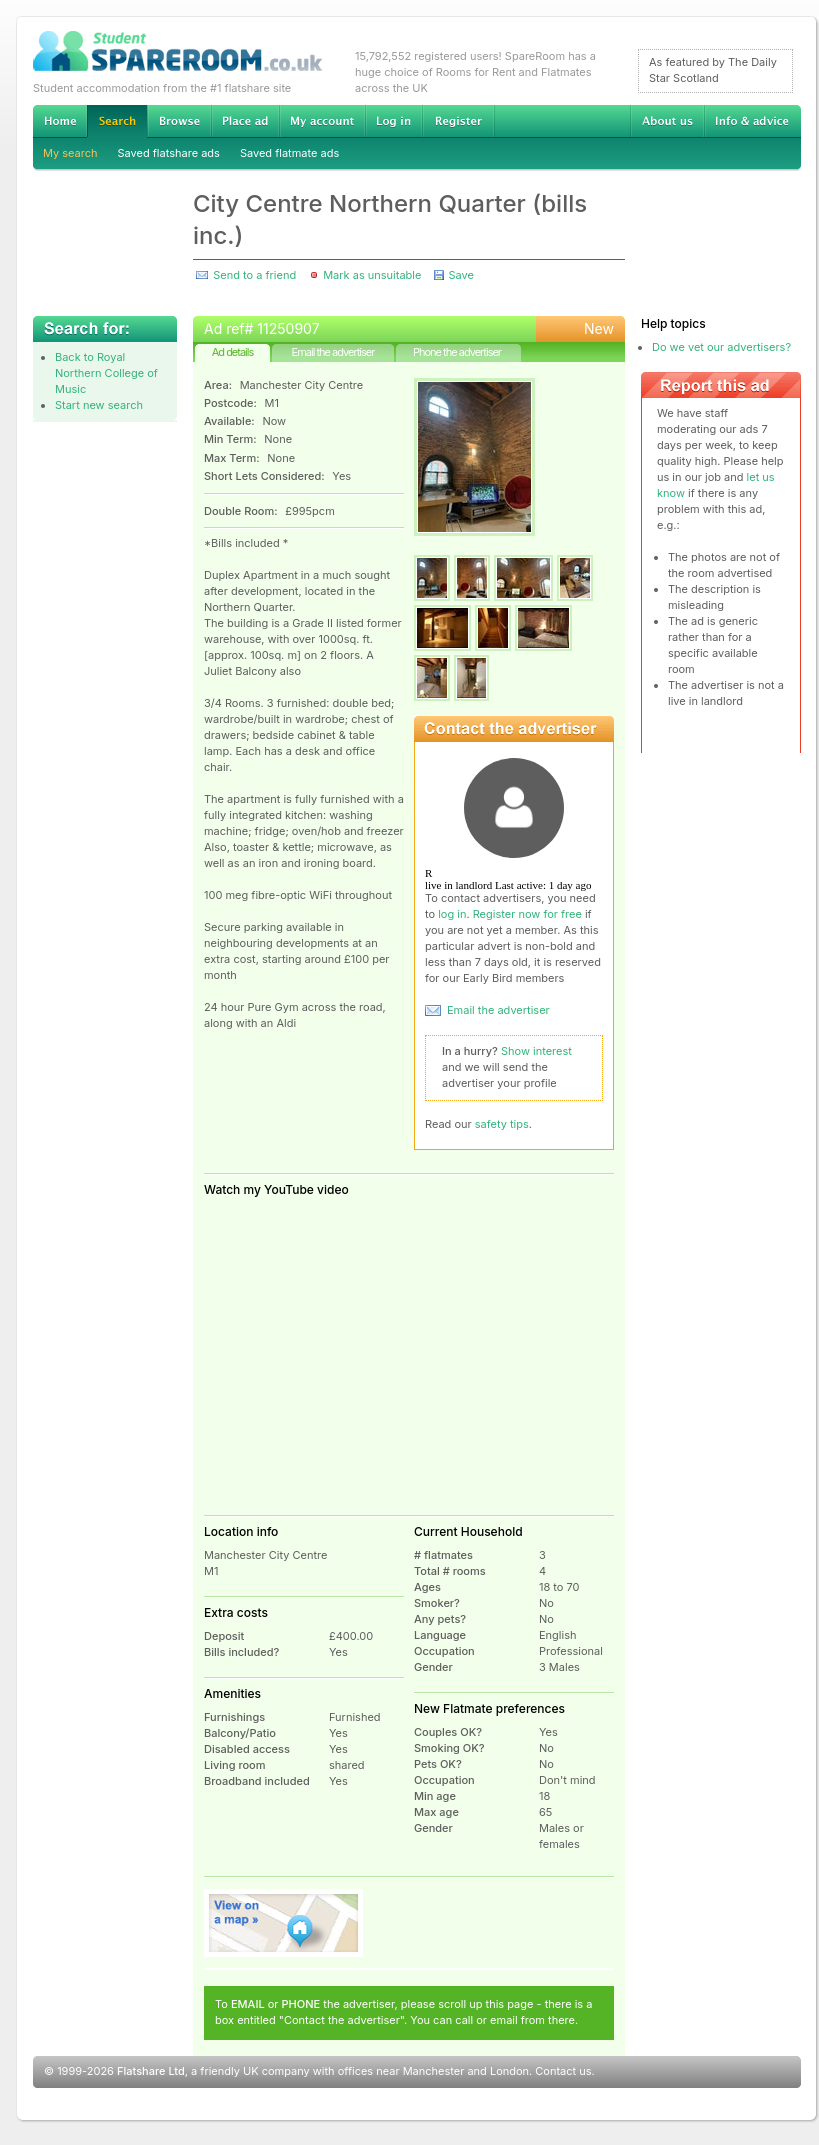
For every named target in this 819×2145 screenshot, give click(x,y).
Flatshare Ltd (151, 2071)
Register (458, 121)
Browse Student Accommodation (179, 121)
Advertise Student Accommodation (245, 121)
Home (60, 121)
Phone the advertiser (457, 352)
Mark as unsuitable (372, 275)
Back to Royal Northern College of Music (106, 373)
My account (322, 121)
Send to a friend (254, 275)
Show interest (536, 1051)
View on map (284, 1923)
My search (70, 153)
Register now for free (527, 914)
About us (667, 121)
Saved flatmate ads (289, 153)
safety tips (502, 1124)
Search (117, 121)
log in (452, 914)
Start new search (99, 405)
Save (460, 275)
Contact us (563, 2071)
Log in (393, 121)
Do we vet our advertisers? (721, 347)
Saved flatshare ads (169, 153)
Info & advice (752, 121)
